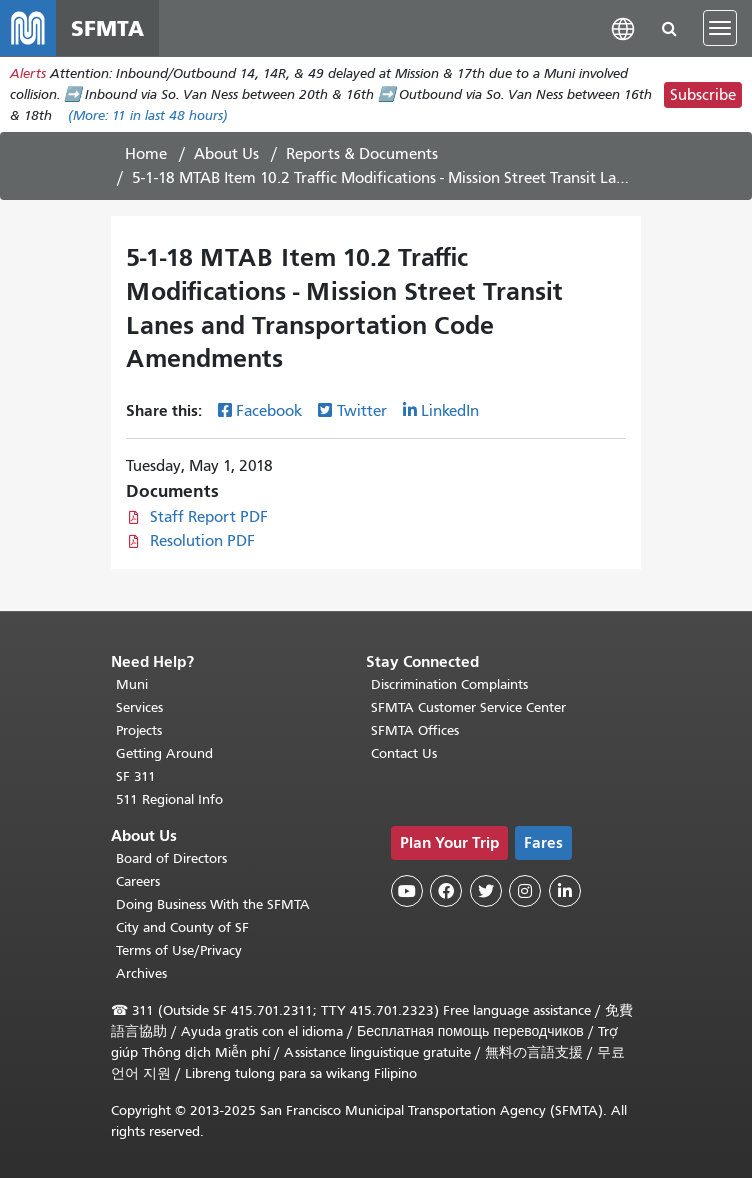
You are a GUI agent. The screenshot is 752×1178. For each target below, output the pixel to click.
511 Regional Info (169, 799)
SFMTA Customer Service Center (468, 707)
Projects (139, 730)
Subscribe (703, 95)
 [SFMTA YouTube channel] (407, 891)
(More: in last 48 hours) (148, 115)
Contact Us (404, 753)
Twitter (362, 411)
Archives (141, 973)
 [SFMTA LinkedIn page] (565, 891)
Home (146, 154)
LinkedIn (450, 411)
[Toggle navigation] (720, 28)
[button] (623, 27)
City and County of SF (182, 927)
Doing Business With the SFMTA (213, 904)
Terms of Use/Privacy (179, 950)
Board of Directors (171, 858)
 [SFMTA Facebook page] (446, 891)
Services (139, 707)
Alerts (28, 73)
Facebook (269, 411)
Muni (132, 684)
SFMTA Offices (415, 730)
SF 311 (136, 776)
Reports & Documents (362, 154)
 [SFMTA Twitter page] (486, 891)
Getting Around (164, 753)
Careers (138, 881)
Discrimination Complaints (449, 684)
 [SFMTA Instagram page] (525, 891)
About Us (226, 154)
